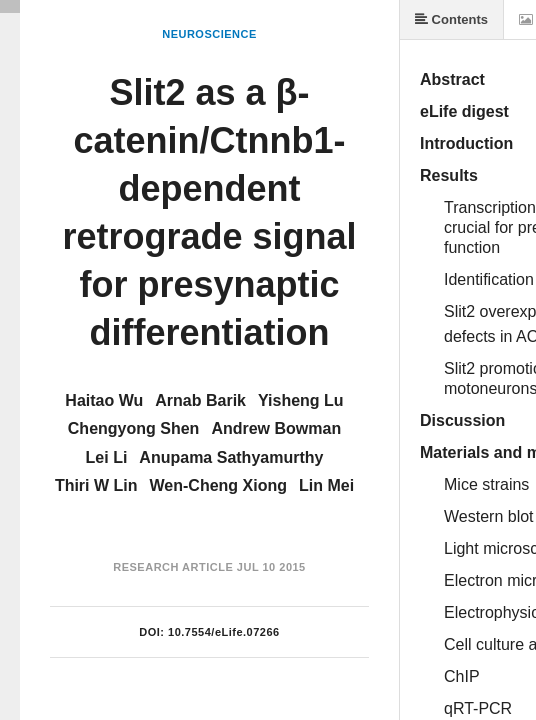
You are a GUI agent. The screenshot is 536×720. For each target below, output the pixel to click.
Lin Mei (326, 485)
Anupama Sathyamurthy (231, 457)
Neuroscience (209, 34)
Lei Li (107, 457)
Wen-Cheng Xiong (218, 485)
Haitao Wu (104, 400)
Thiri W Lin (96, 485)
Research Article (173, 567)
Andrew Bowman (276, 428)
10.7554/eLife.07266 (224, 632)
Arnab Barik (200, 400)
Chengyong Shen (134, 428)
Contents (451, 19)
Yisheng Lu (301, 400)
